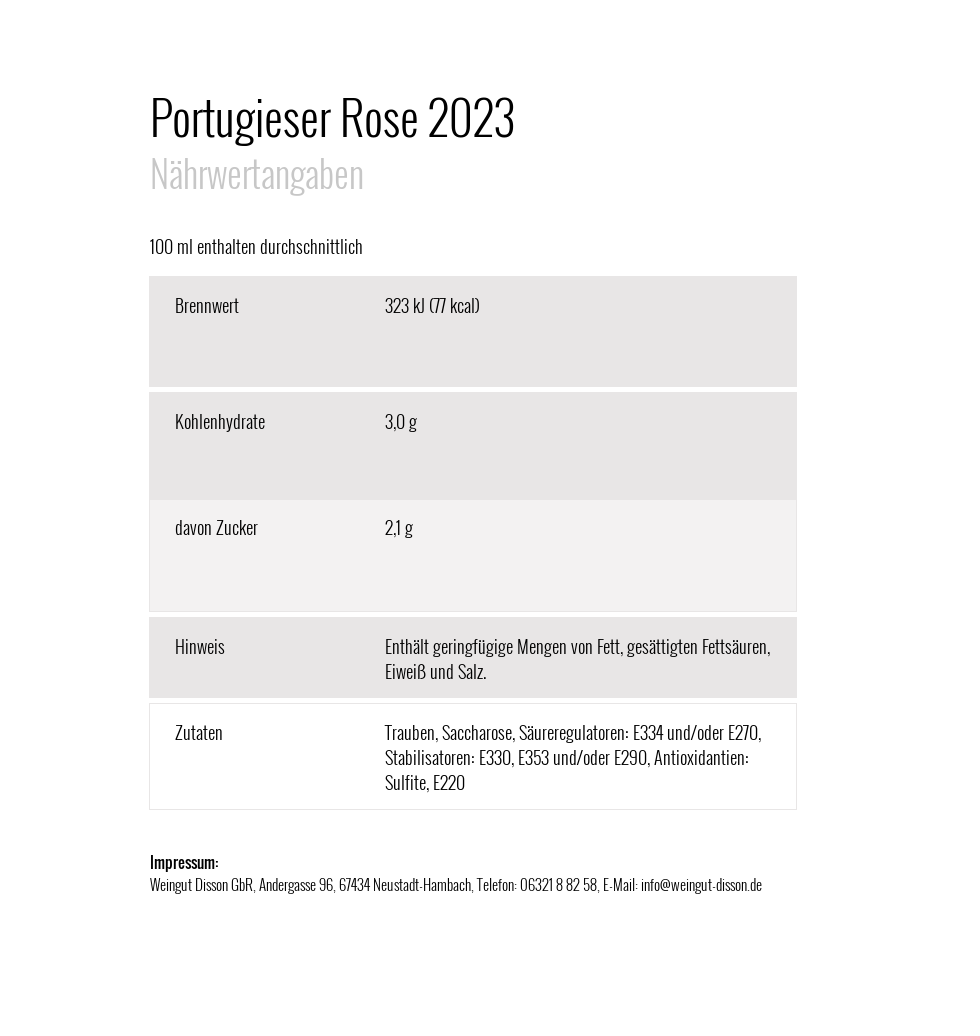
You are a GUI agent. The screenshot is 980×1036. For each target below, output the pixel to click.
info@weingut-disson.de (701, 884)
